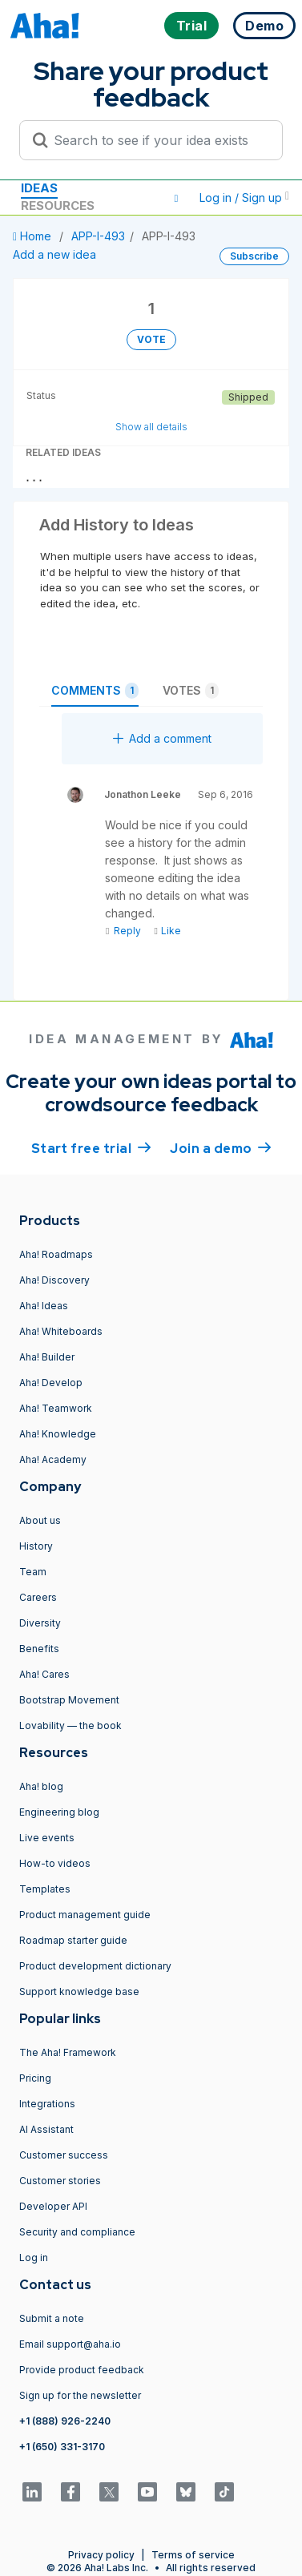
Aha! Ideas (43, 1306)
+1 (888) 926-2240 (65, 2421)
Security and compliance (77, 2232)
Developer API (53, 2206)
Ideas (39, 188)
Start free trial (91, 1147)
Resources (58, 205)
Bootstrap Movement (69, 1700)
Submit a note (51, 2318)
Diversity (40, 1623)
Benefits (39, 1649)
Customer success (63, 2155)
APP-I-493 (98, 236)
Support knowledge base (79, 1991)
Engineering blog (59, 1812)
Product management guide (85, 1915)
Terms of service (193, 2555)
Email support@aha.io (70, 2344)
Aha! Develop (51, 1383)
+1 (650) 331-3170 (62, 2447)
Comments (95, 691)
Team (32, 1572)
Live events (46, 1838)
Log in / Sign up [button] (244, 197)
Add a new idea (54, 254)
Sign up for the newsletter (80, 2395)
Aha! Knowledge (57, 1434)
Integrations (47, 2104)
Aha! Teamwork (55, 1408)
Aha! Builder (46, 1357)
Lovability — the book (70, 1725)
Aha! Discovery (54, 1280)
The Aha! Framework (67, 2052)
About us (40, 1520)
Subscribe (254, 256)
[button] (176, 198)
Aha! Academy (53, 1459)
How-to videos (55, 1863)
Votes (191, 691)
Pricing (35, 2078)
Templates (44, 1889)
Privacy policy (101, 2555)
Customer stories (60, 2181)
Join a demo (220, 1147)
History (36, 1546)
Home (33, 236)
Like (167, 931)
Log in (33, 2257)
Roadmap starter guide (73, 1940)
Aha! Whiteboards (61, 1331)
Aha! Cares (44, 1674)
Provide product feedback (81, 2370)
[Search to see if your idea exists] (158, 140)
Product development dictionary (95, 1966)
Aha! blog (41, 1786)
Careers (38, 1597)
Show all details (151, 427)
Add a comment (162, 738)
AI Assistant (46, 2129)
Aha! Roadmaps (56, 1254)
